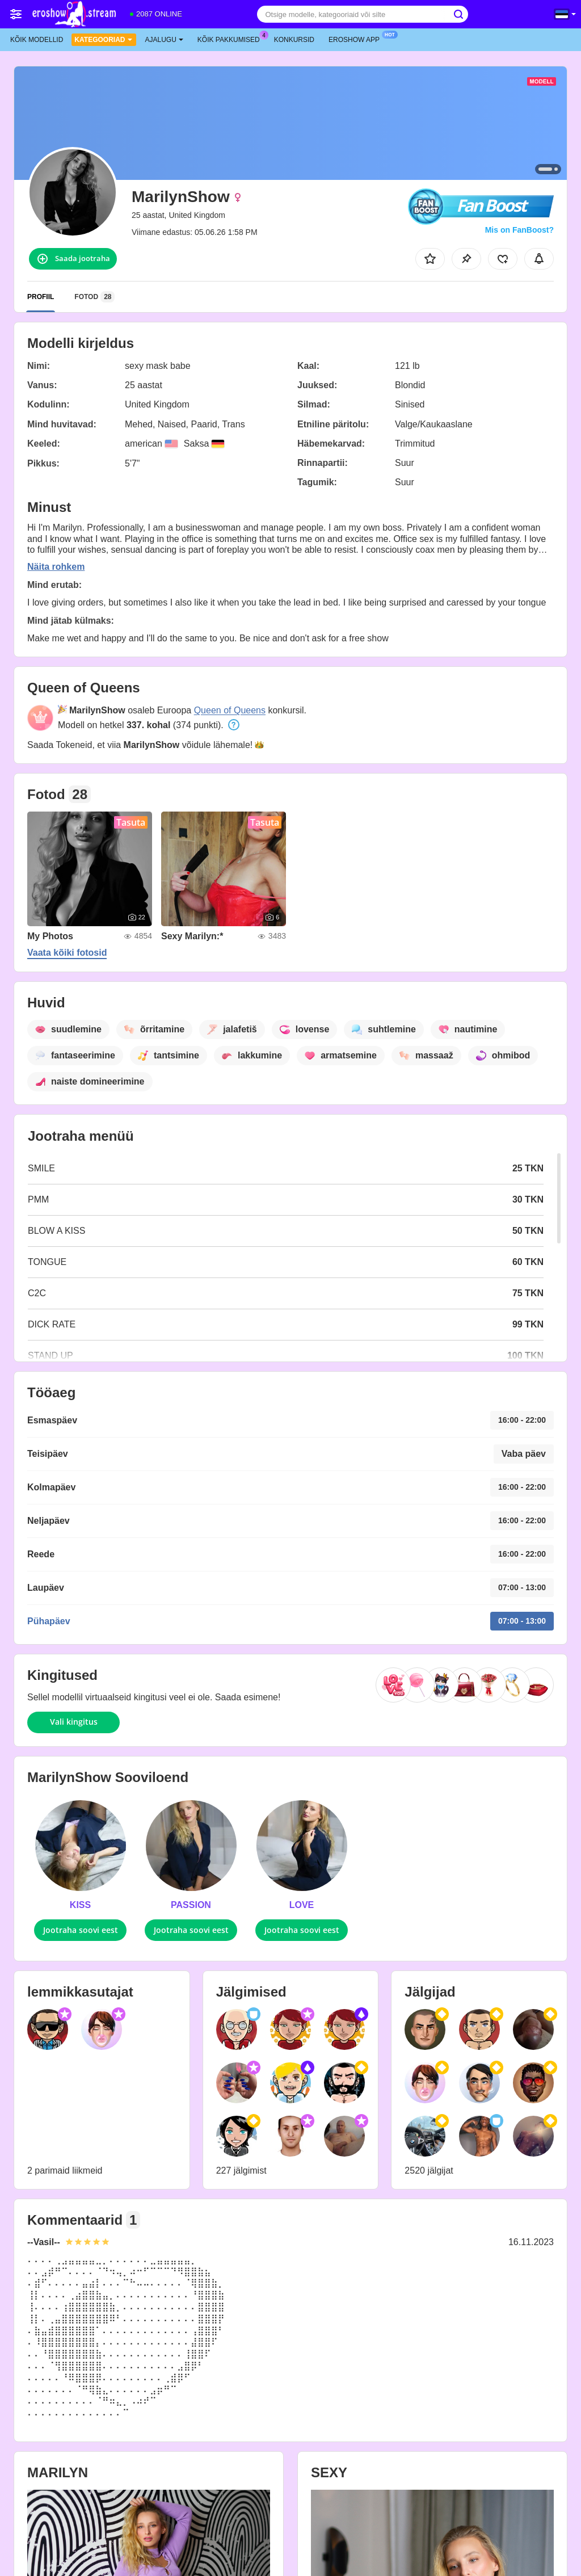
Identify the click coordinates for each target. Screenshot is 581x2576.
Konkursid (294, 40)
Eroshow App (357, 38)
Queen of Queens (230, 710)
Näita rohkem (56, 566)
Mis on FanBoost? (519, 229)
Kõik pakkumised (231, 38)
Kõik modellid (36, 40)
